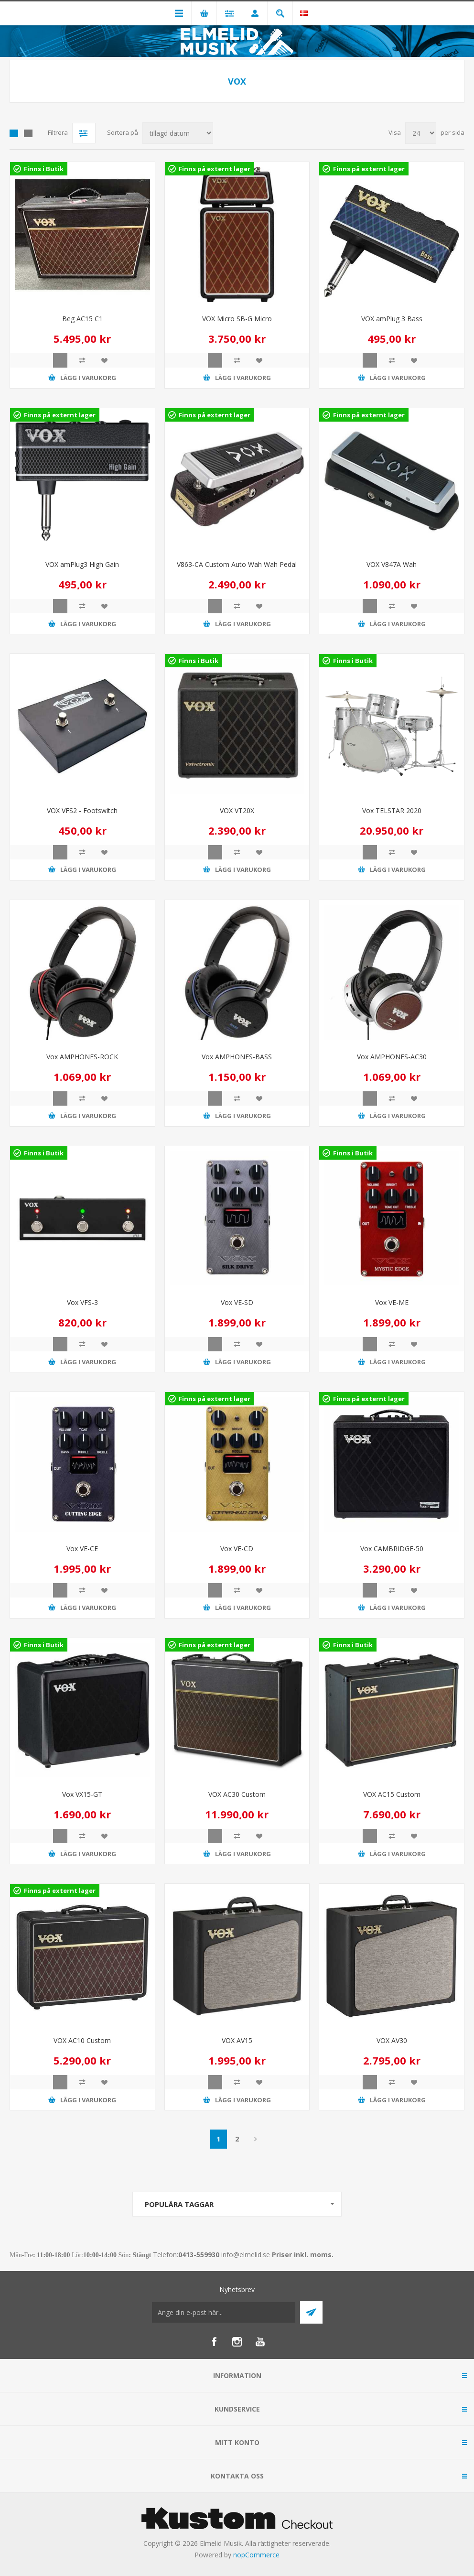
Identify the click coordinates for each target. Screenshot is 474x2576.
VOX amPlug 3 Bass (391, 318)
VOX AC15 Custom (391, 1794)
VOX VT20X (237, 810)
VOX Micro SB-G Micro (237, 318)
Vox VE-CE (82, 1548)
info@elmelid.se (245, 2254)
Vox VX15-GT (82, 1794)
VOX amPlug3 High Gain (82, 564)
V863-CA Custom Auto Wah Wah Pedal (237, 564)
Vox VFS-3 (82, 1302)
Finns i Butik (44, 168)
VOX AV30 (392, 2040)
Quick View (60, 360)
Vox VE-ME (392, 1302)
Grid (14, 133)
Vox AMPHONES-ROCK (82, 1056)
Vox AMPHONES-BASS (237, 1056)
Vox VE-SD (237, 1302)
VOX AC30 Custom (237, 1794)
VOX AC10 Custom (82, 2040)
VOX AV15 (237, 2040)
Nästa (256, 2139)
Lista (28, 133)
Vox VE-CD (236, 1548)
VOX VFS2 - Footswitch (82, 810)
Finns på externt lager (214, 168)
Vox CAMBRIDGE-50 (391, 1548)
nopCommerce (256, 2554)
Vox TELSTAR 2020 (391, 810)
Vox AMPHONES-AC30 (392, 1056)
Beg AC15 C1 (82, 318)
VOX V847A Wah (391, 564)
